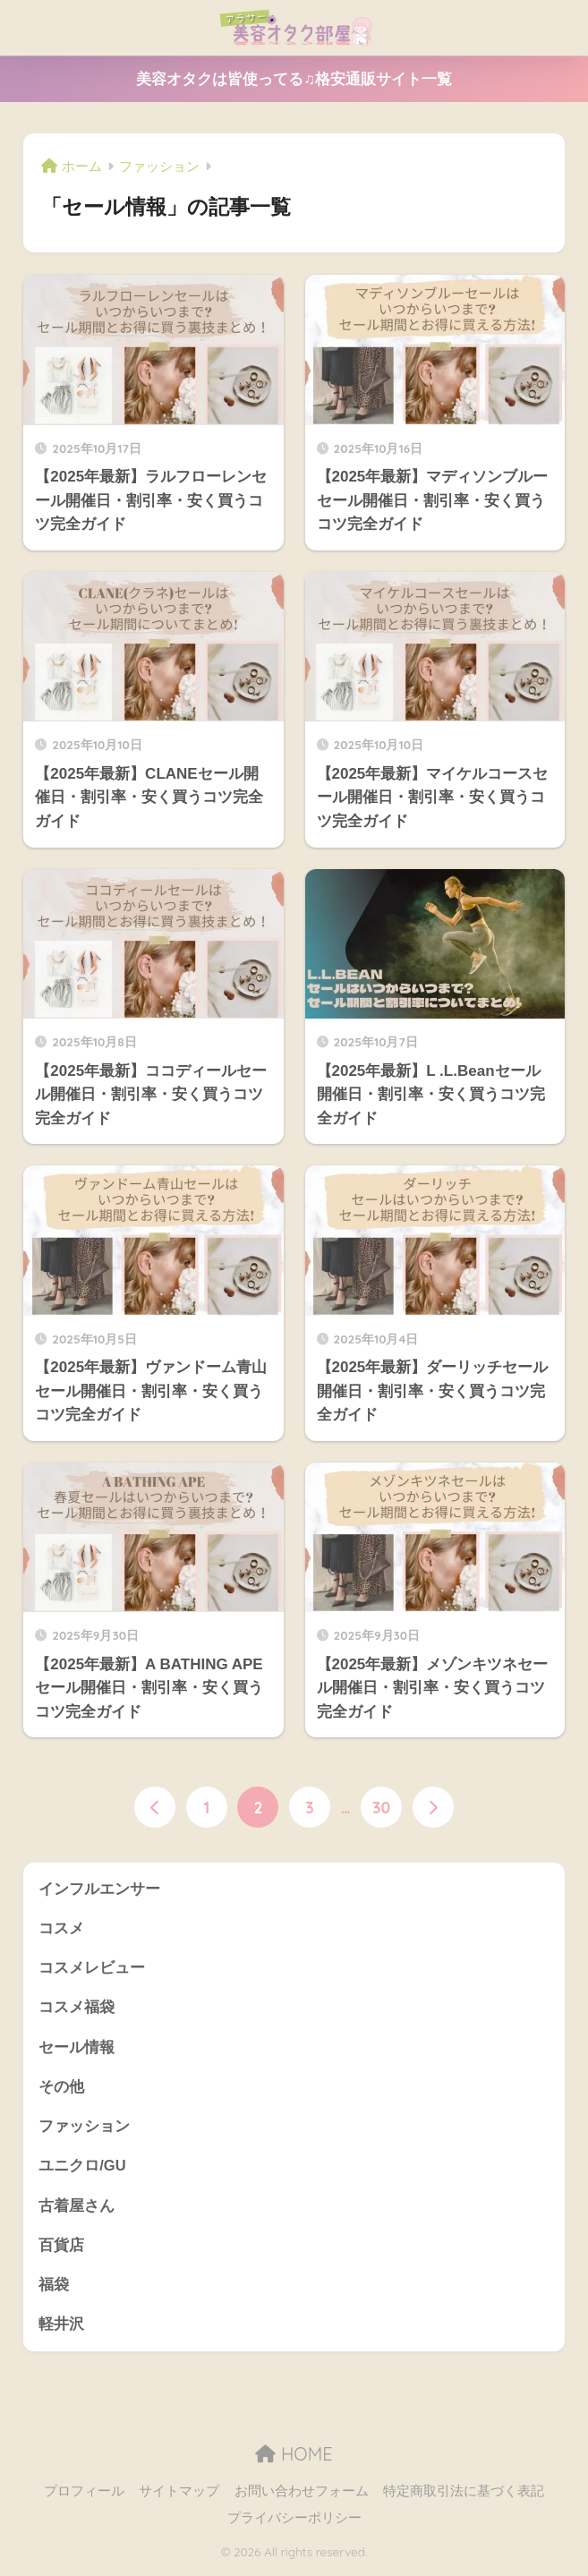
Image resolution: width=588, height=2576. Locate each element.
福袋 (53, 2289)
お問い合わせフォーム (301, 2496)
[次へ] (433, 1807)
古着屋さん (76, 2208)
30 (381, 1807)
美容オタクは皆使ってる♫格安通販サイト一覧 (294, 79)
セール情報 (76, 2048)
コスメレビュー (91, 1968)
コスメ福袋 (76, 2008)
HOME (293, 2458)
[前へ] (154, 1807)
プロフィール (84, 2496)
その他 (61, 2088)
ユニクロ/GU (82, 2169)
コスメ (61, 1928)
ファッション (84, 2128)
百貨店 (61, 2248)
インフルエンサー (99, 1889)
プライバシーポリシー (294, 2523)
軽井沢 (61, 2328)
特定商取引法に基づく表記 (463, 2496)
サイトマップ (179, 2496)
